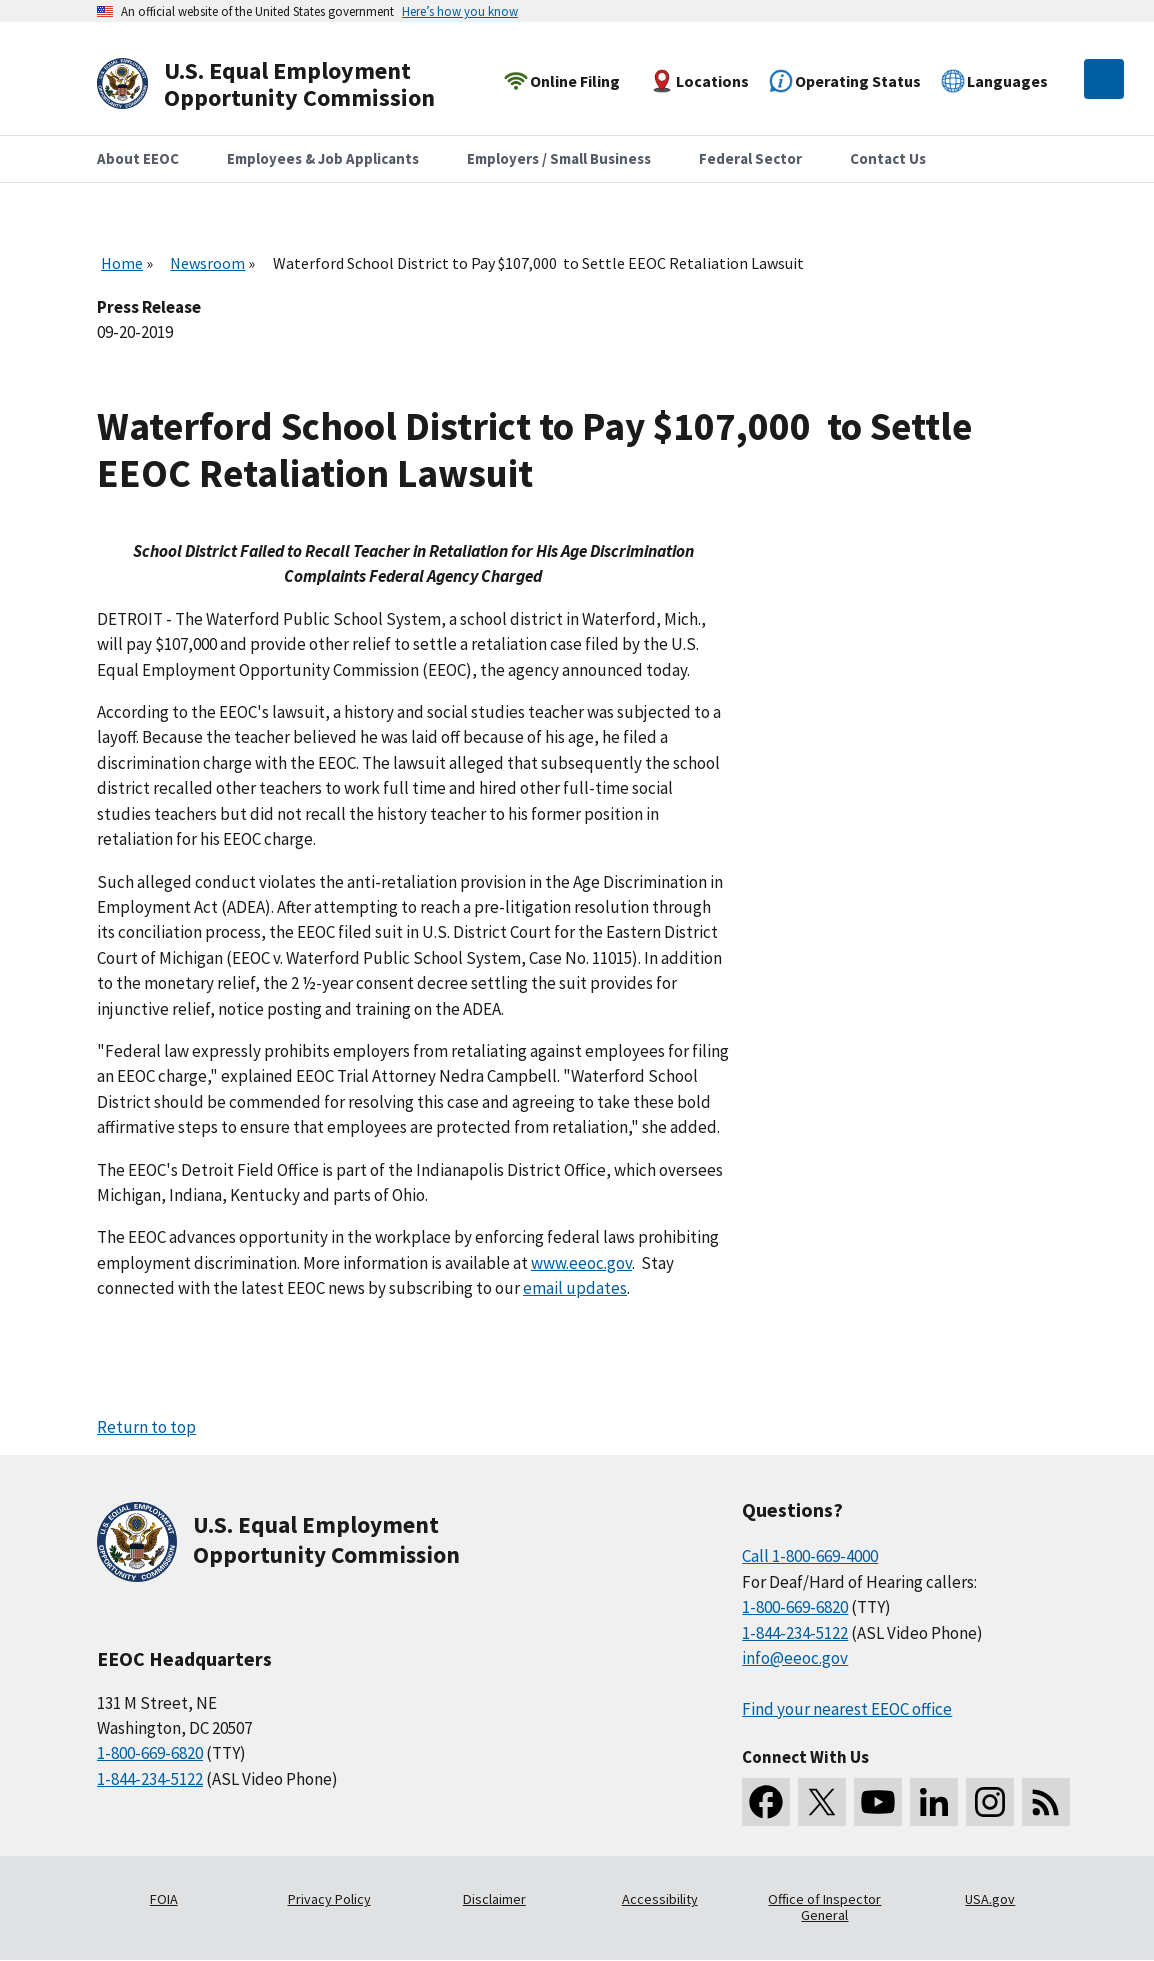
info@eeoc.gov (795, 1658)
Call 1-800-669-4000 (810, 1556)
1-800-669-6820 (150, 1753)
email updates (575, 1288)
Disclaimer (494, 1899)
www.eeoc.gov (581, 1263)
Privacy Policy (329, 1899)
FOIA (164, 1899)
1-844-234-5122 (150, 1779)
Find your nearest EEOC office (847, 1709)
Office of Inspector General (824, 1907)
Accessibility (660, 1899)
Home (122, 263)
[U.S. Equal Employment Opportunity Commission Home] (289, 84)
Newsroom (207, 263)
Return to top (146, 1427)
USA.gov (990, 1899)
